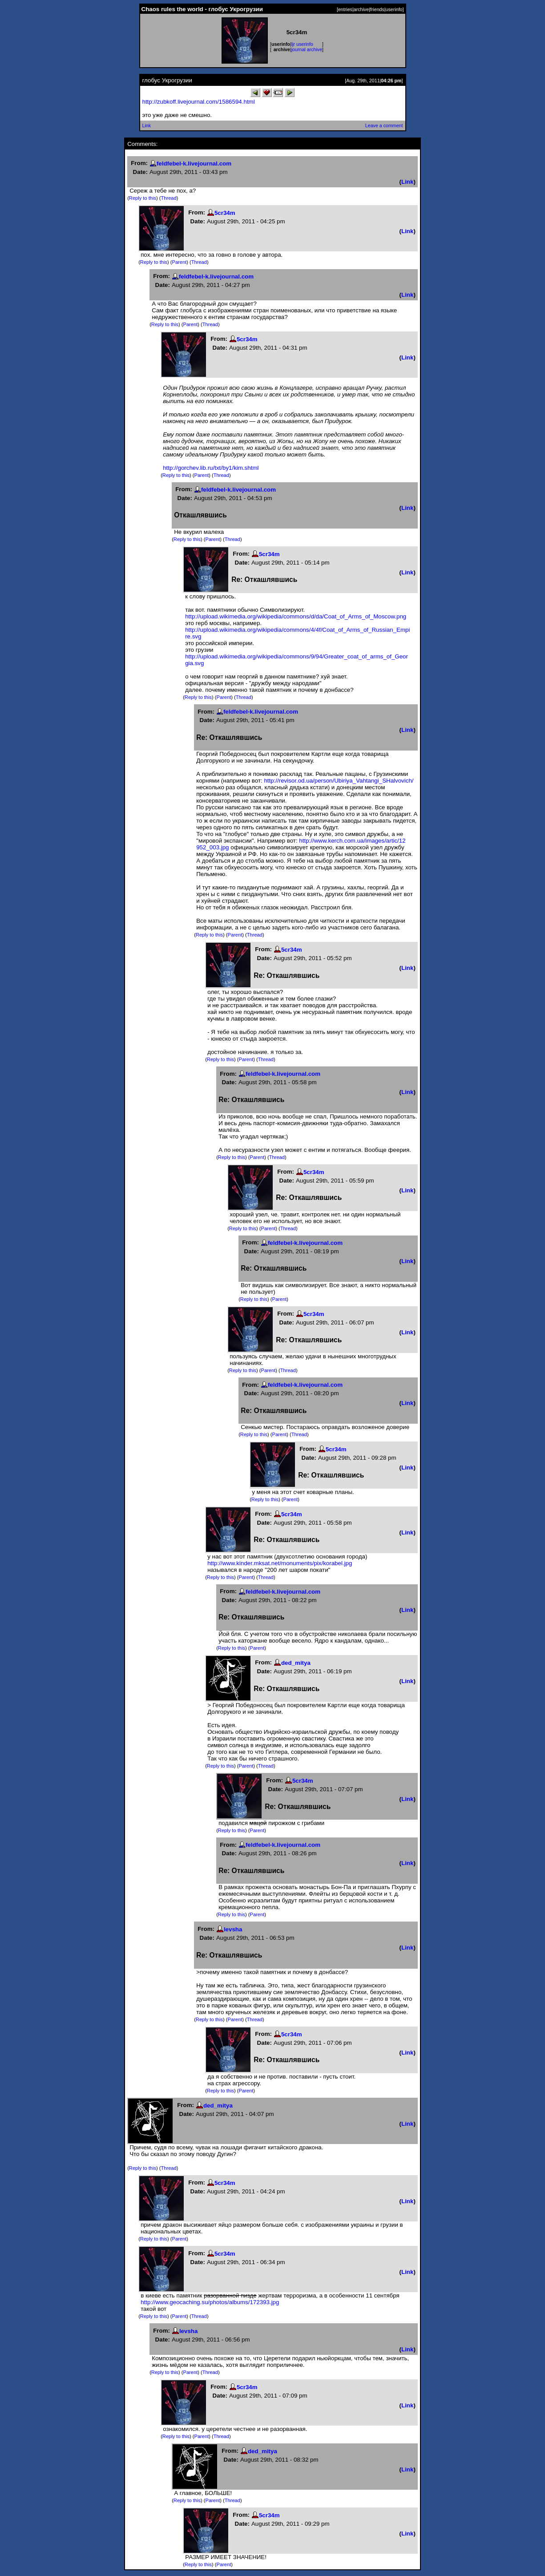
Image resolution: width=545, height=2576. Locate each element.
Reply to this (142, 198)
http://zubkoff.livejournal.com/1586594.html (198, 101)
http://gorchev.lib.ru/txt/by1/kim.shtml (210, 467)
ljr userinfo (302, 44)
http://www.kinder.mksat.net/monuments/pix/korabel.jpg (279, 1563)
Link (146, 125)
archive (361, 9)
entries (345, 9)
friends (377, 9)
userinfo (394, 9)
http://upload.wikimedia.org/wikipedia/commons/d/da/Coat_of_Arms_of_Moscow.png (295, 616)
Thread (169, 198)
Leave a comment (384, 125)
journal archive (306, 49)
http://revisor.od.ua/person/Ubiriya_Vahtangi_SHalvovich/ (338, 780)
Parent (179, 262)
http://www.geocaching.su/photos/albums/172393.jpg (210, 2302)
